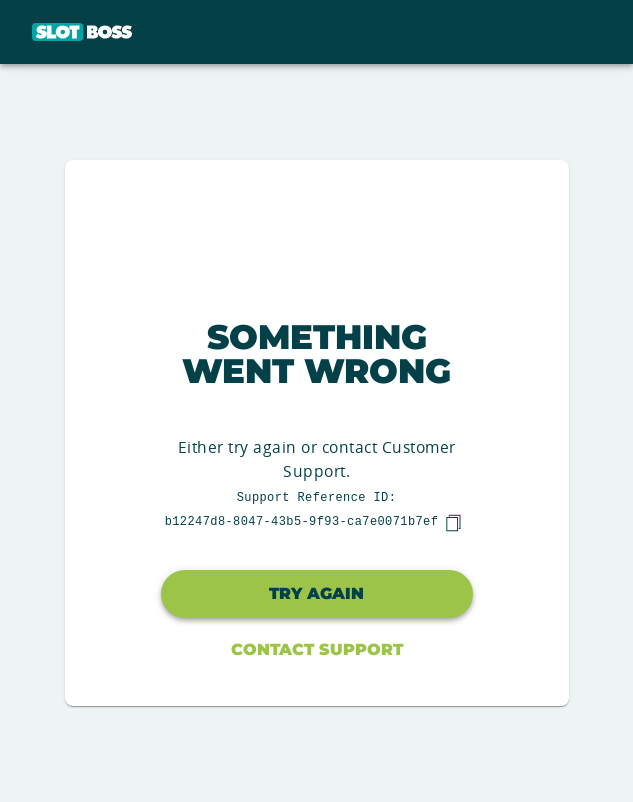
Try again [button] (316, 593)
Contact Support (317, 649)
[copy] (453, 523)
